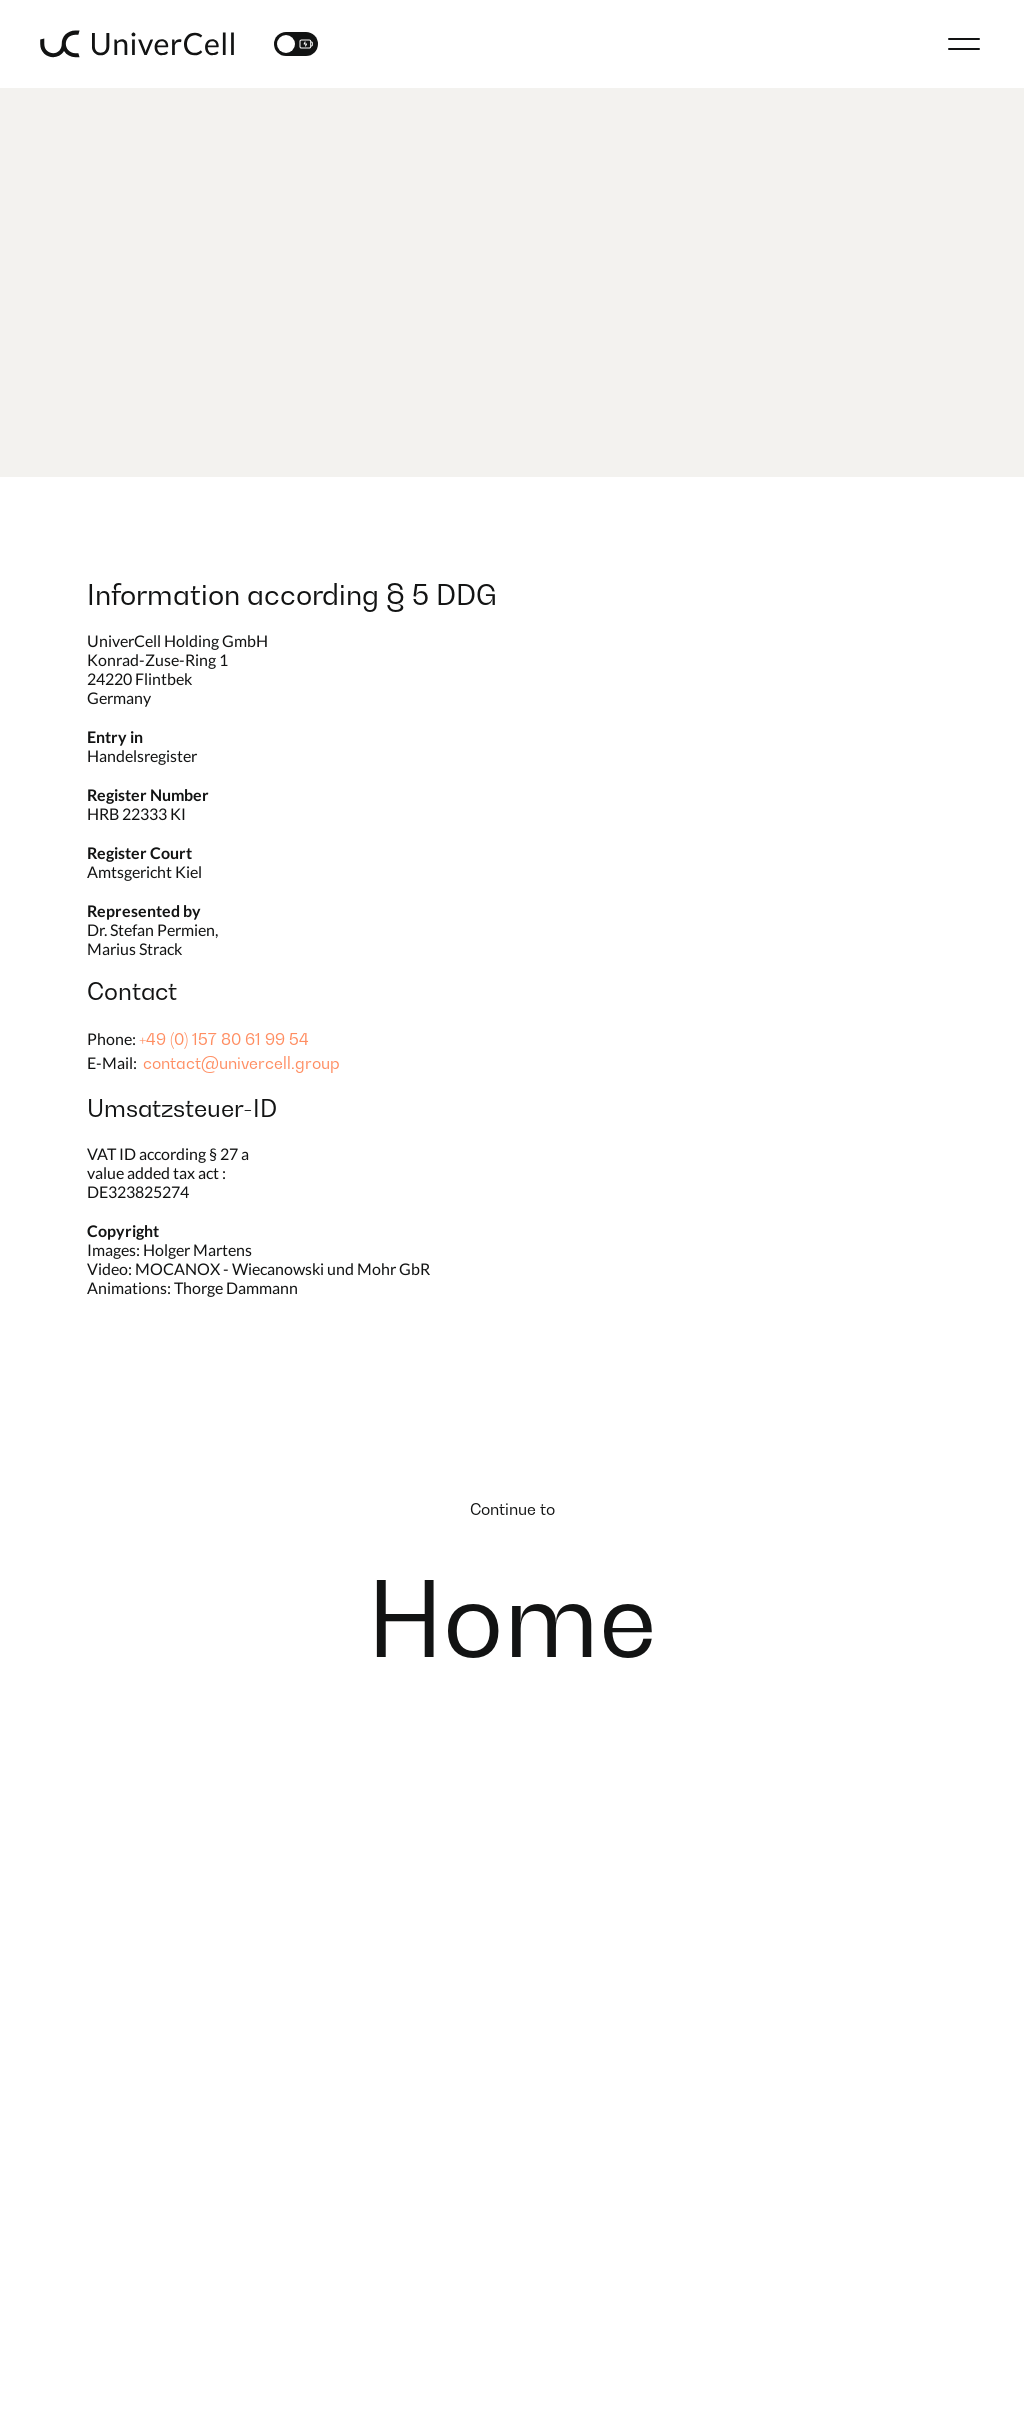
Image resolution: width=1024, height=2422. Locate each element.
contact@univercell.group (241, 1063)
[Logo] (137, 44)
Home (512, 1619)
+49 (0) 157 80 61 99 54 (224, 1039)
